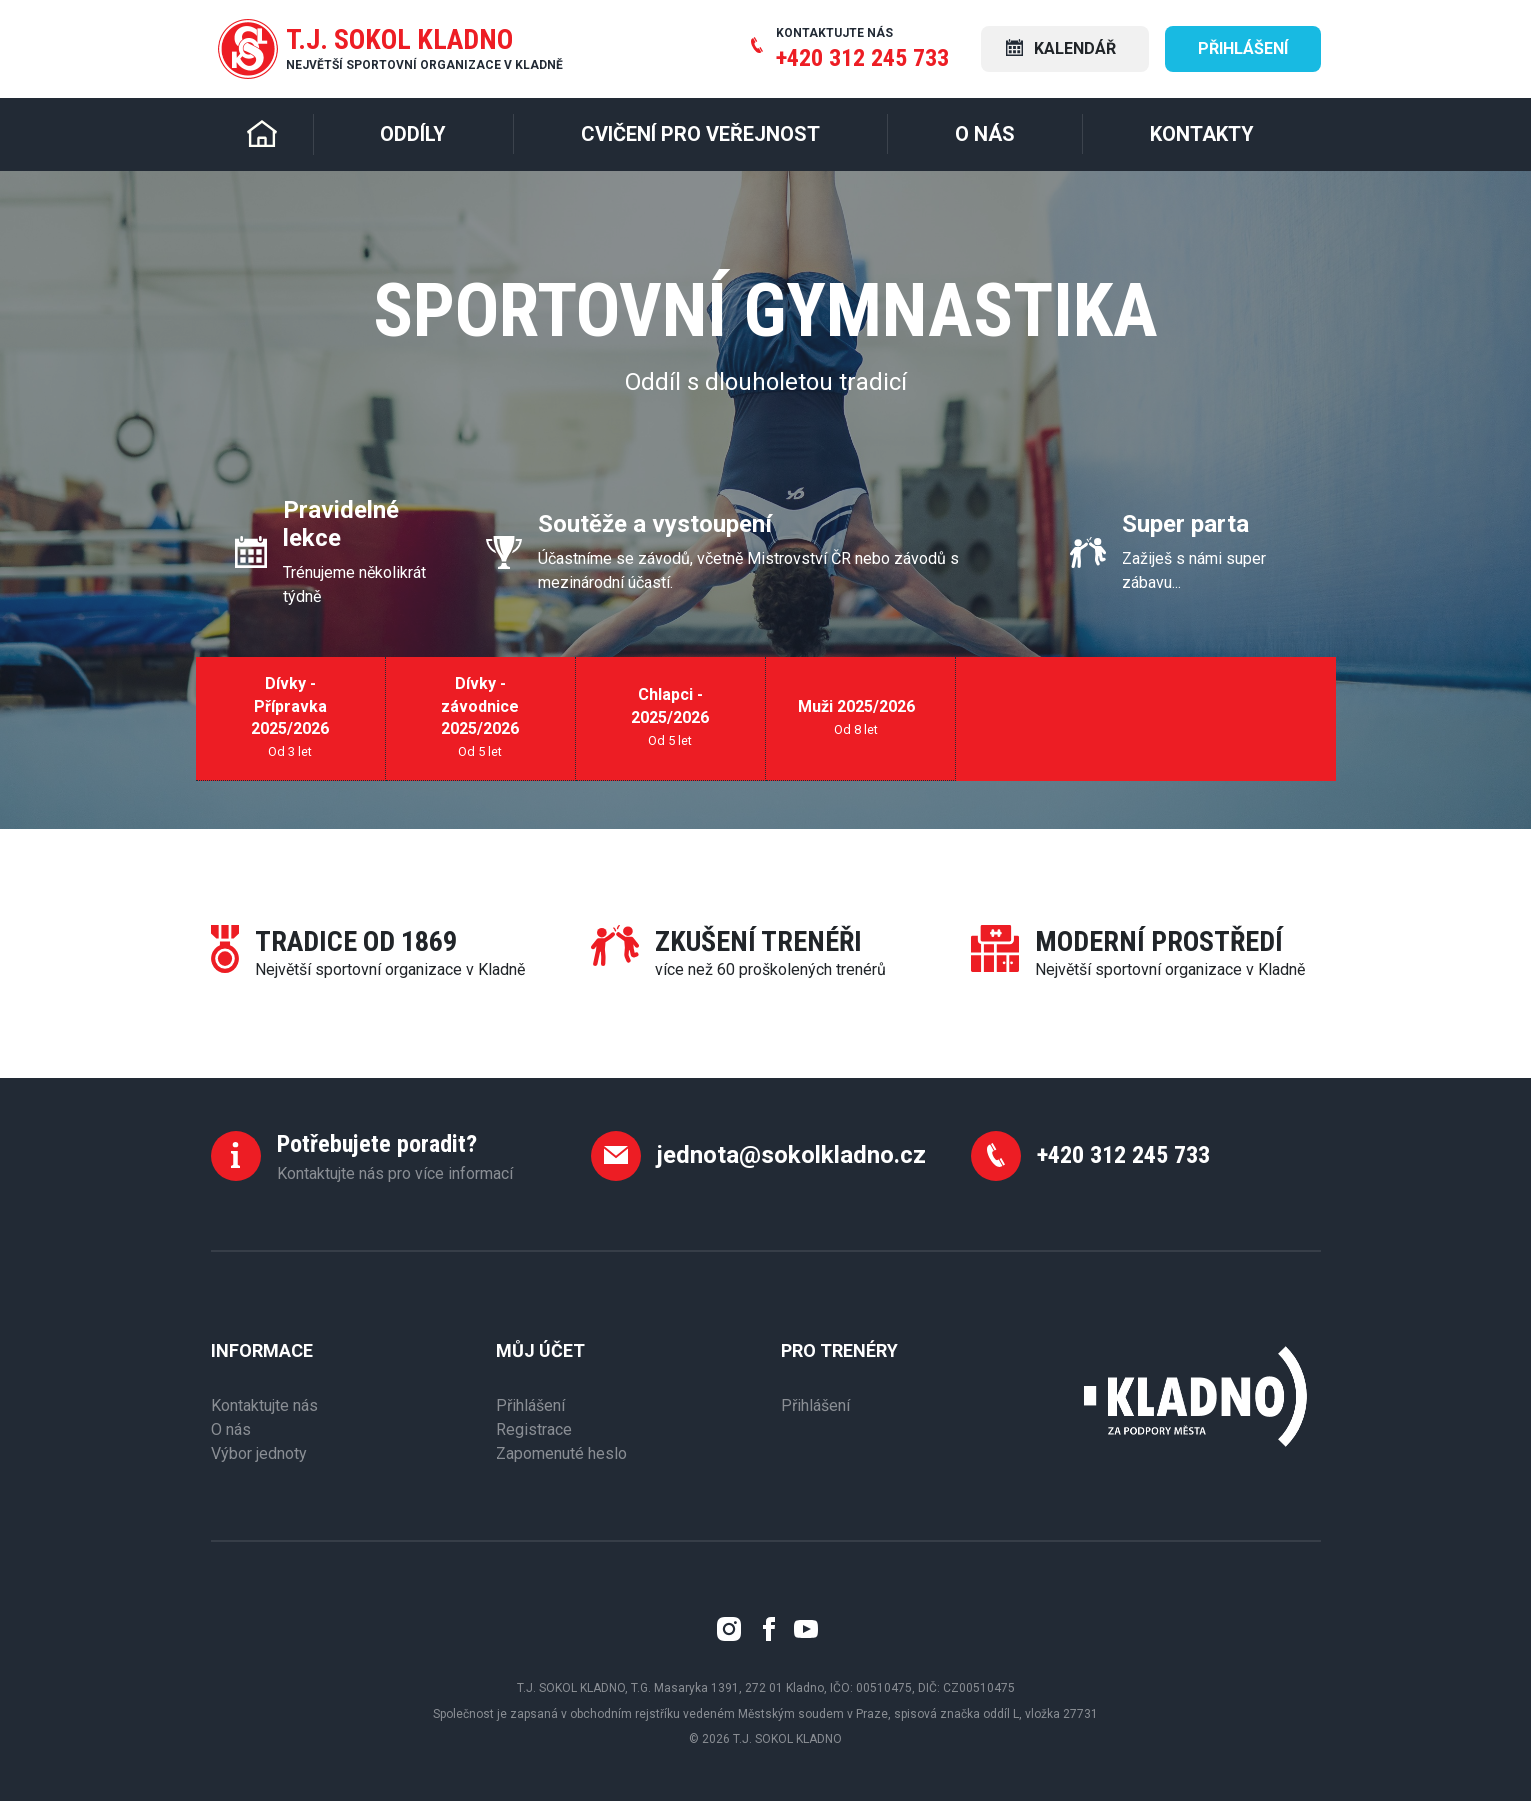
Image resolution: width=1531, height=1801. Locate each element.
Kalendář (1061, 48)
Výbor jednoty (259, 1453)
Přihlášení (1243, 48)
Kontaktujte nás (264, 1405)
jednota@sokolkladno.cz (791, 1155)
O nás (231, 1429)
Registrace (534, 1429)
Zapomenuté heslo (561, 1453)
